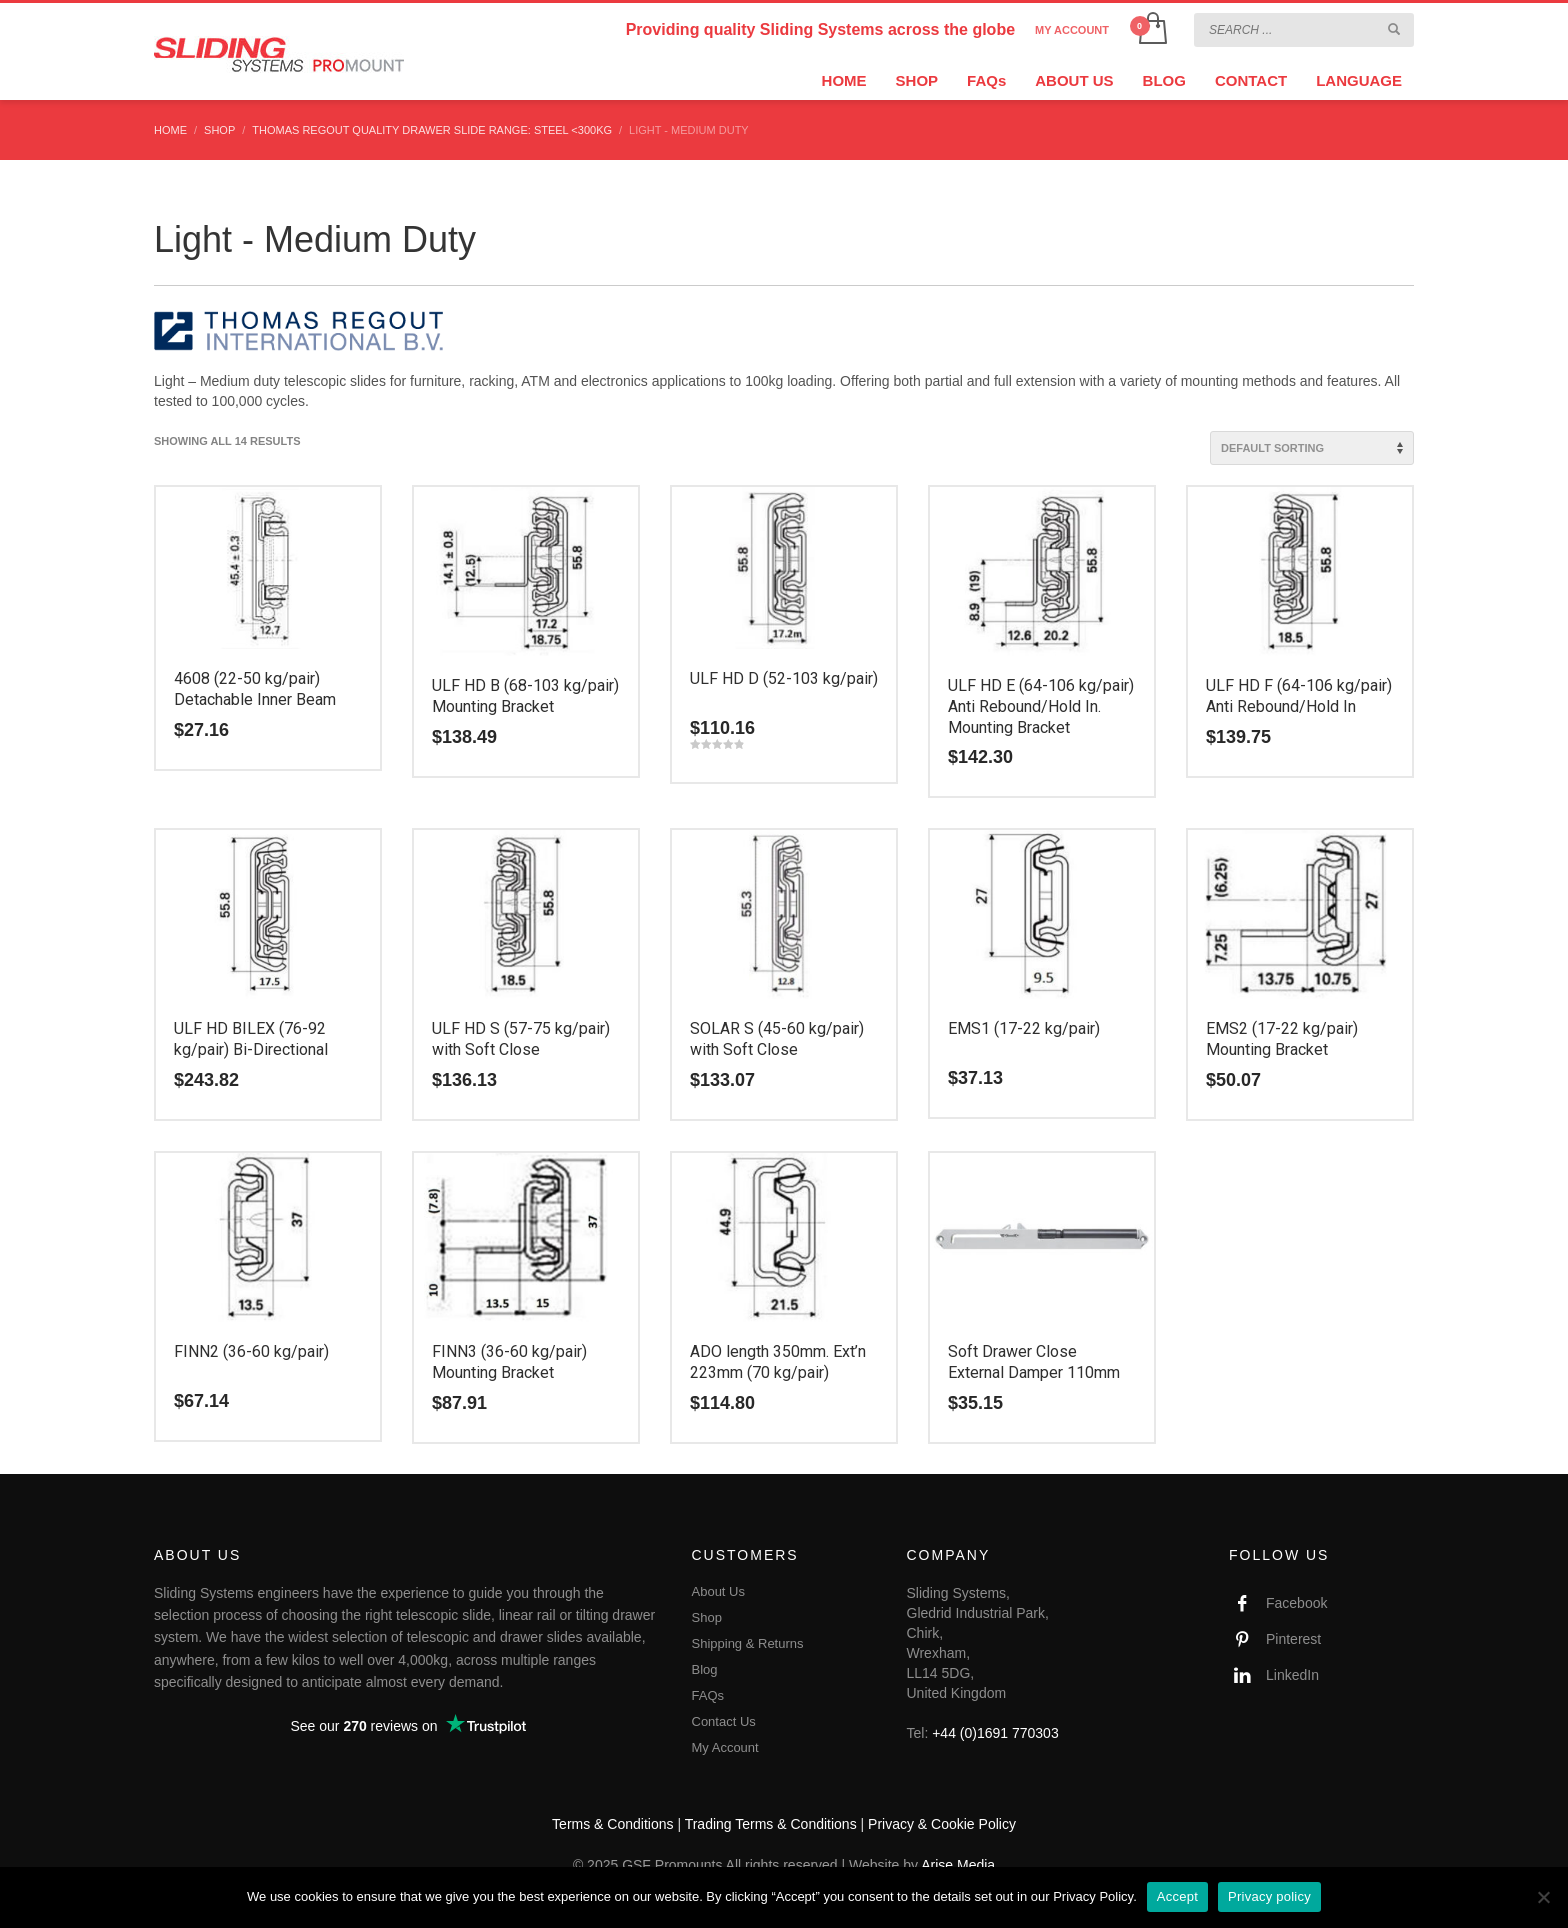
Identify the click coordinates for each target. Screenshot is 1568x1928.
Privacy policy (1269, 1896)
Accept (1177, 1896)
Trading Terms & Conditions (771, 1824)
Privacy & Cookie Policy (942, 1824)
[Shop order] (1312, 448)
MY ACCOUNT (1072, 30)
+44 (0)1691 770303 (995, 1733)
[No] (1543, 1897)
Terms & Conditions (612, 1824)
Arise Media (958, 1865)
